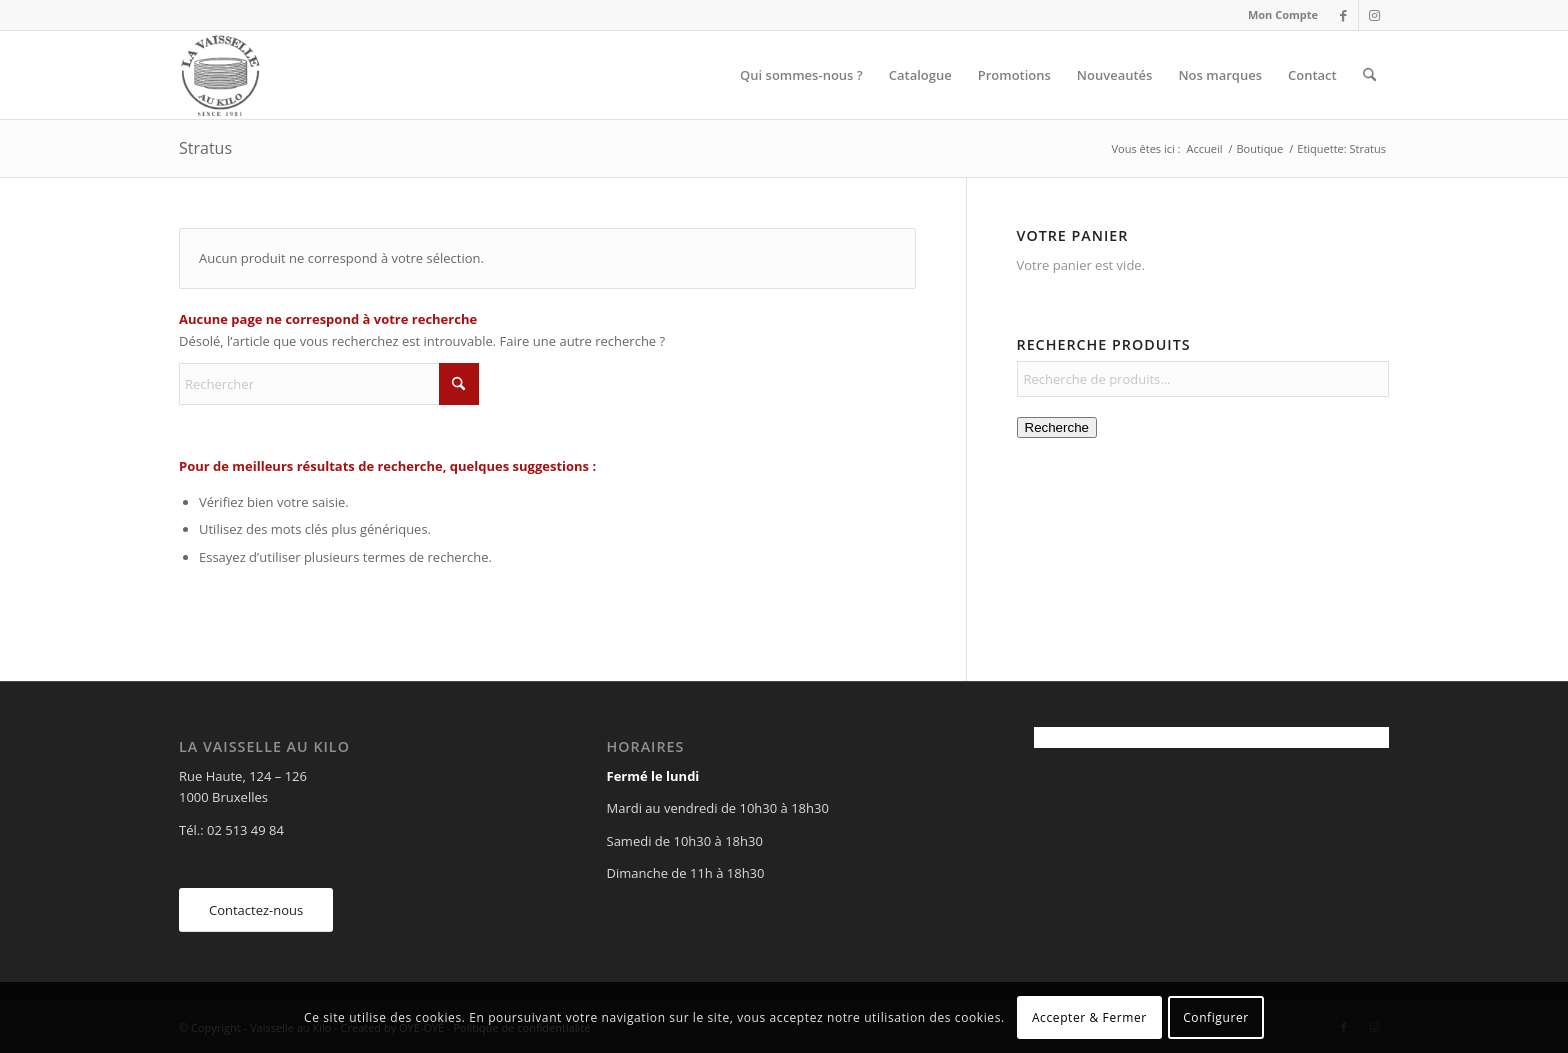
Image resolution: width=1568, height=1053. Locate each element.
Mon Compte (1283, 14)
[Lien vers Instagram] (1374, 15)
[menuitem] (1278, 15)
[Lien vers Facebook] (1343, 15)
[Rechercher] (1369, 75)
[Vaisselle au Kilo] (220, 75)
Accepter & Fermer (1089, 1017)
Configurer (1216, 1017)
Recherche (1057, 427)
